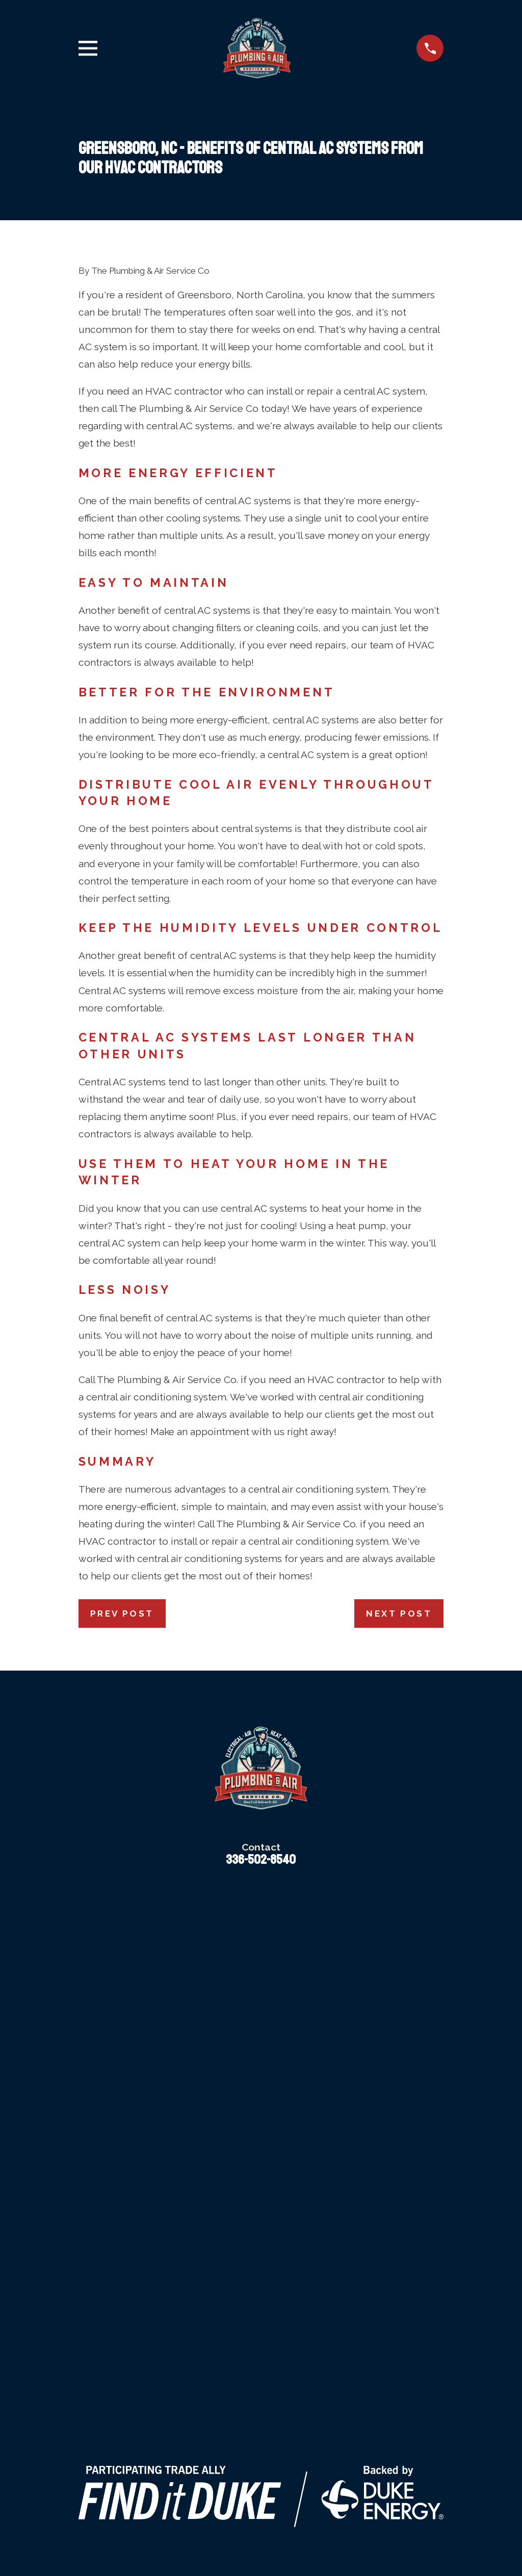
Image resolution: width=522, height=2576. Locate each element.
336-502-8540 (261, 1860)
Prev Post (122, 1613)
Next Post (399, 1613)
